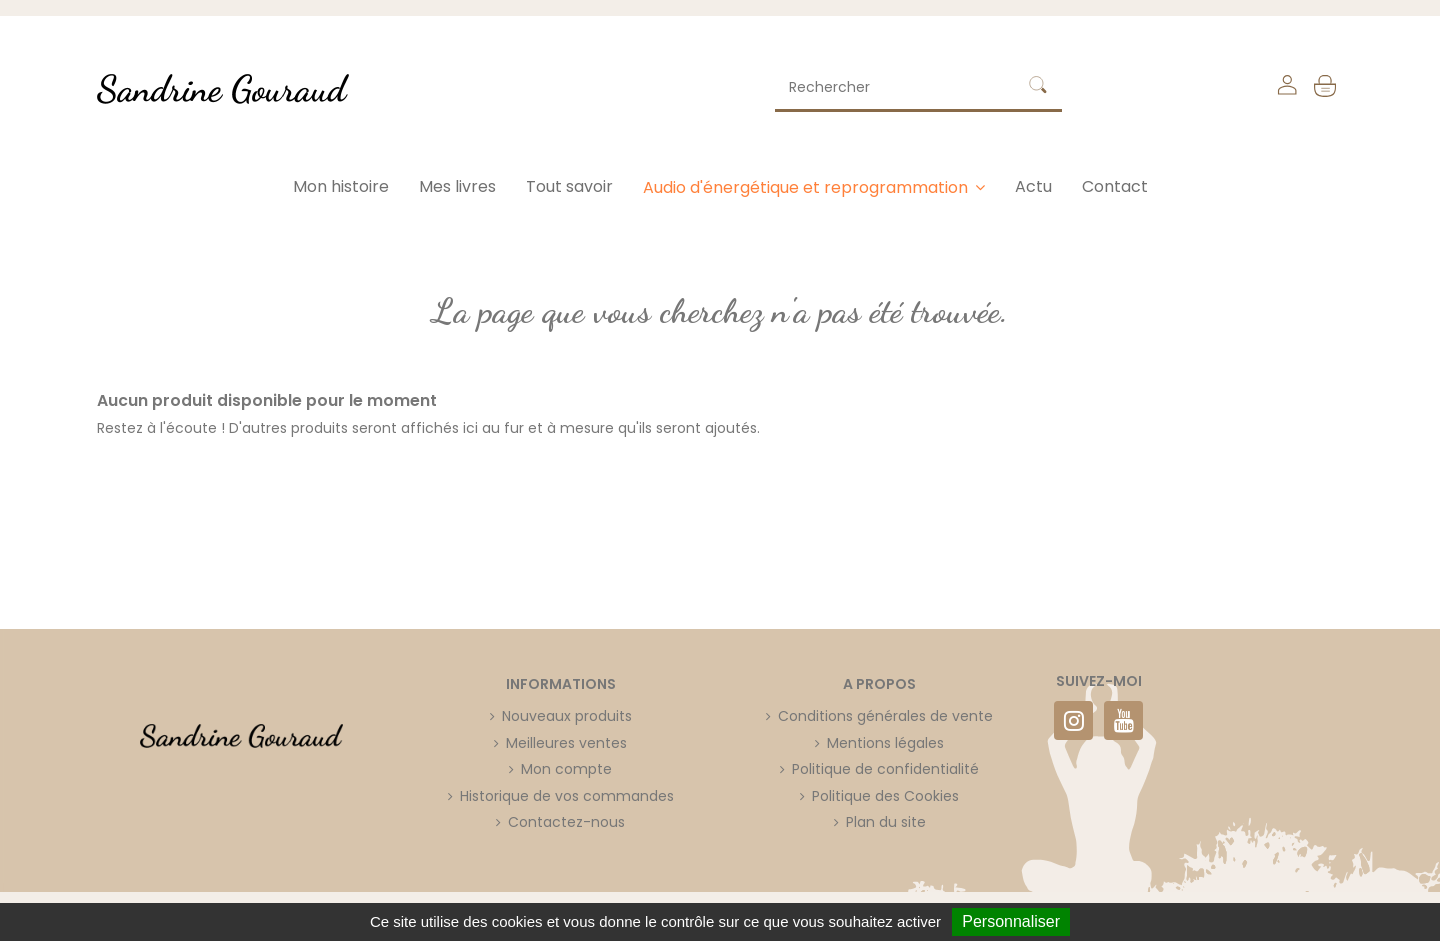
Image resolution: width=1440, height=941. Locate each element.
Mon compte (566, 769)
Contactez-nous (566, 822)
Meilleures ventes (566, 743)
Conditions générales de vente (885, 716)
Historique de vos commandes (567, 796)
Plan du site (886, 822)
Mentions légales (885, 743)
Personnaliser (1011, 921)
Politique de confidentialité (885, 769)
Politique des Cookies (885, 796)
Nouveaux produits (567, 716)
